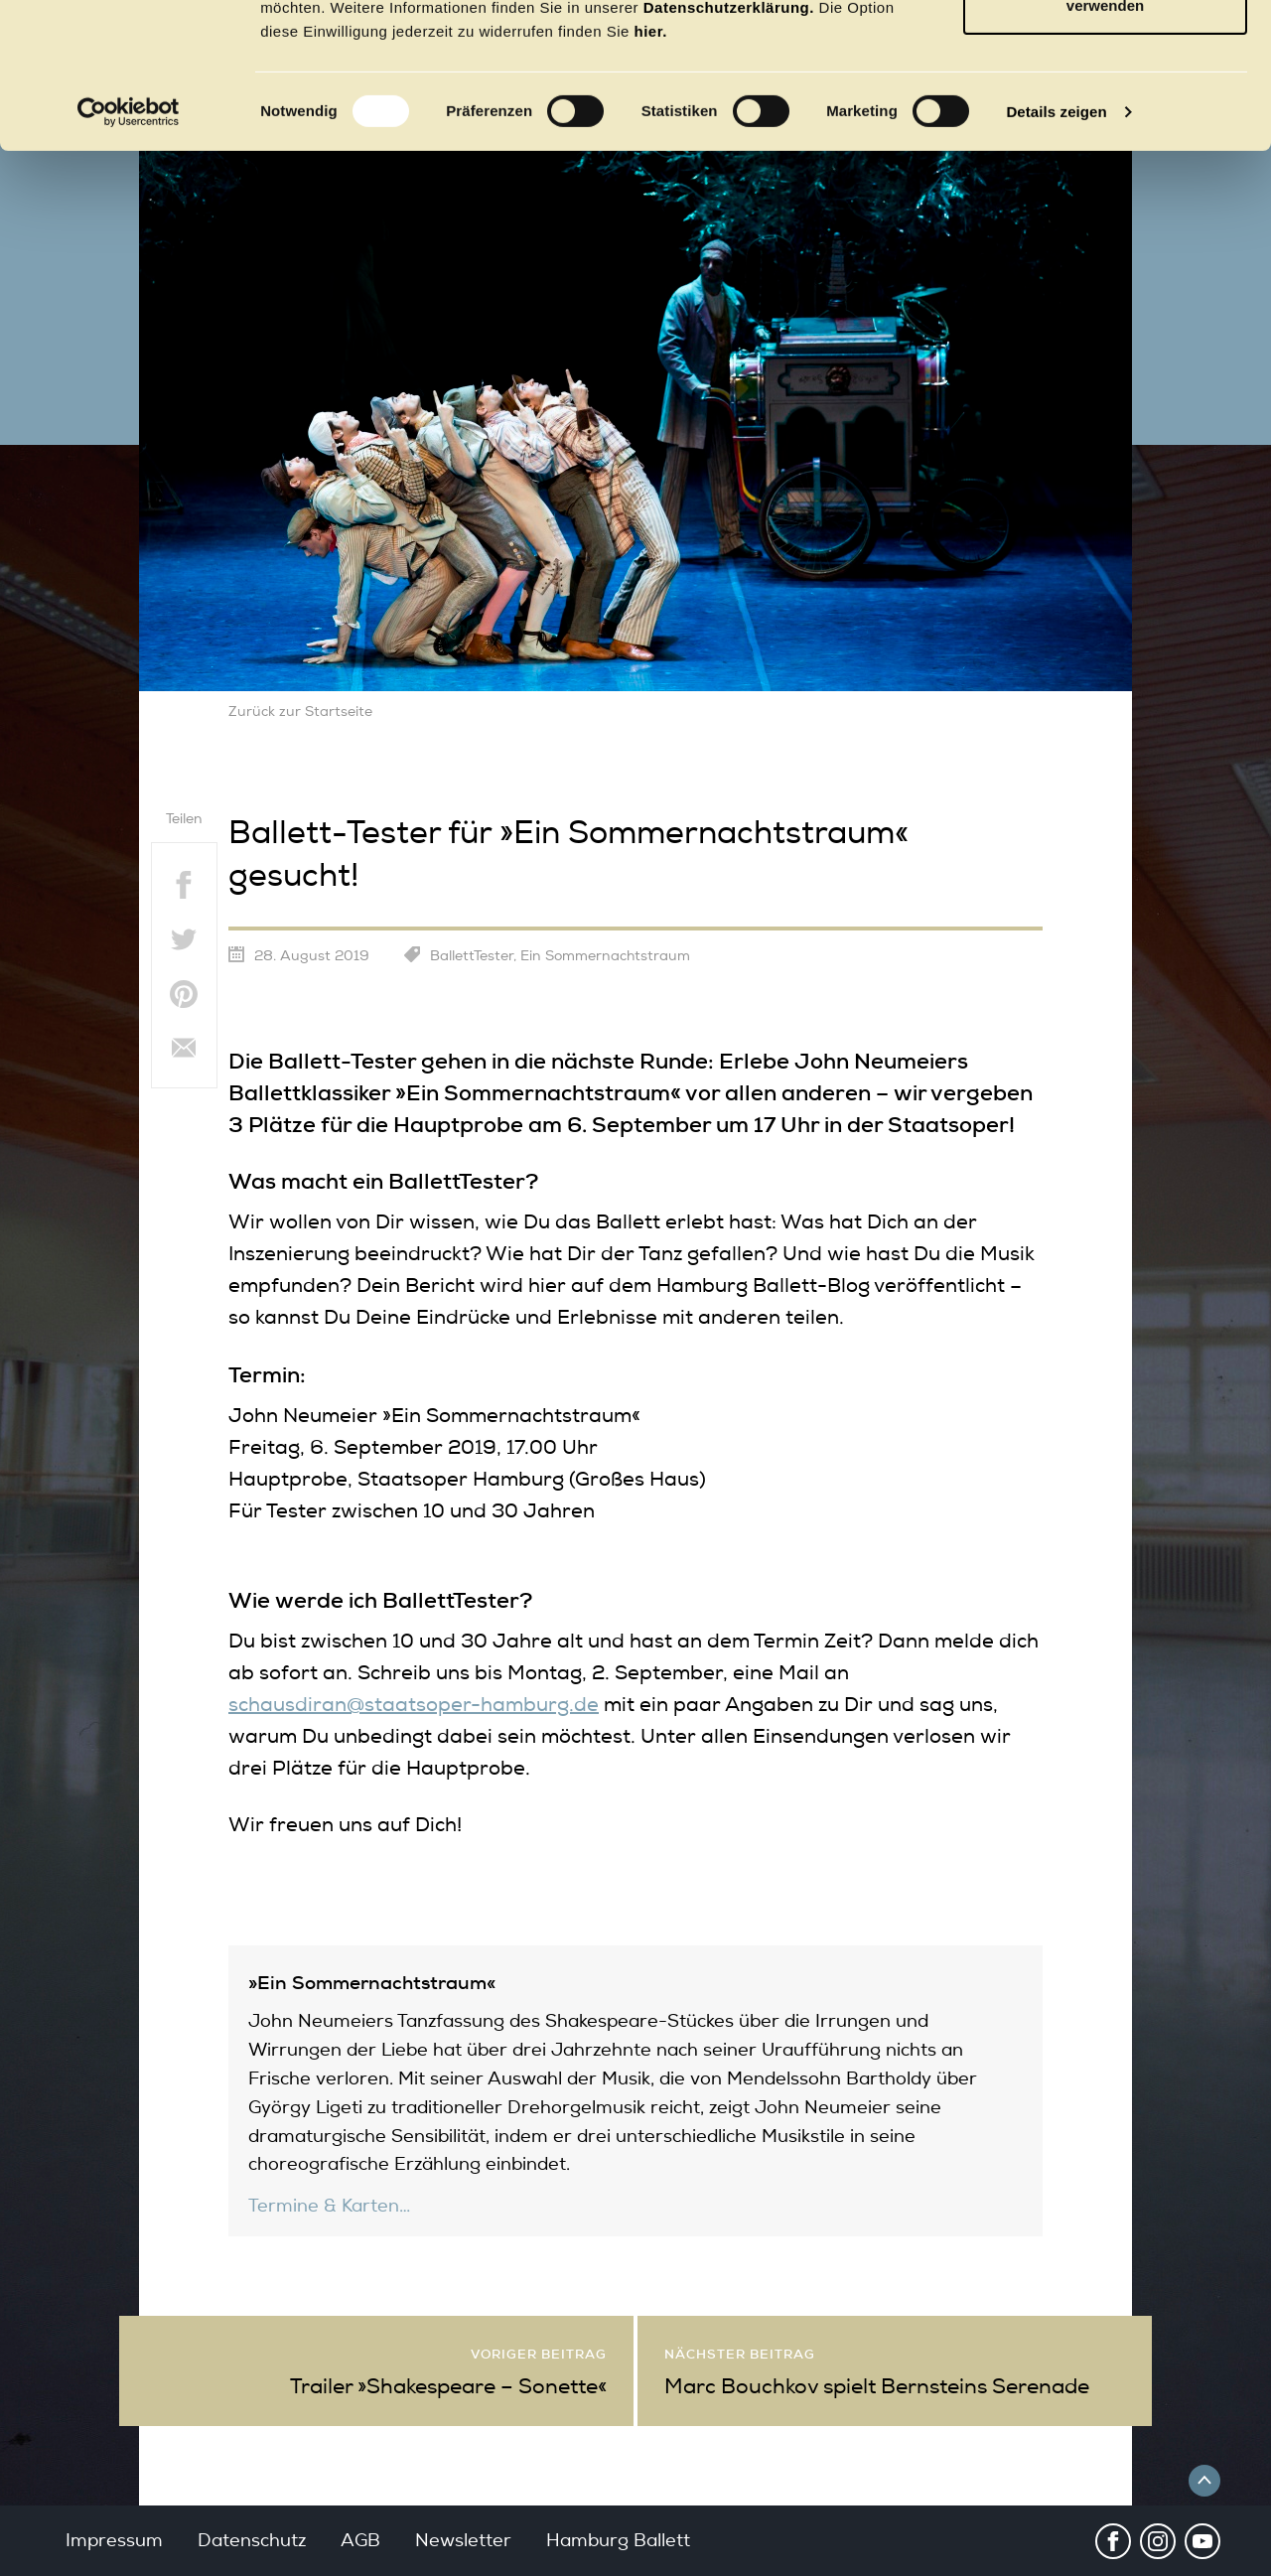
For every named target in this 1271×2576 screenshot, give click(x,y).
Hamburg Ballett (618, 2540)
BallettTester (471, 955)
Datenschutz (252, 2540)
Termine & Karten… (329, 2206)
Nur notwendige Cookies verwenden (1105, 129)
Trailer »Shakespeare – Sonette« (448, 2386)
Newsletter (463, 2540)
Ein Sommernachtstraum (605, 955)
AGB (360, 2540)
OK (1105, 52)
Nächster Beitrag (739, 2354)
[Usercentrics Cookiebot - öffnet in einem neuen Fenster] (128, 248)
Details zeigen (1056, 247)
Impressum (114, 2540)
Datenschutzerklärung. (728, 143)
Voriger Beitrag (539, 2354)
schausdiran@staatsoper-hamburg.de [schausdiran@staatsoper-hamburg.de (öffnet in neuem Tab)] (413, 1704)
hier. (651, 167)
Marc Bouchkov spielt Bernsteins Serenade (876, 2386)
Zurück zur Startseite (300, 711)
